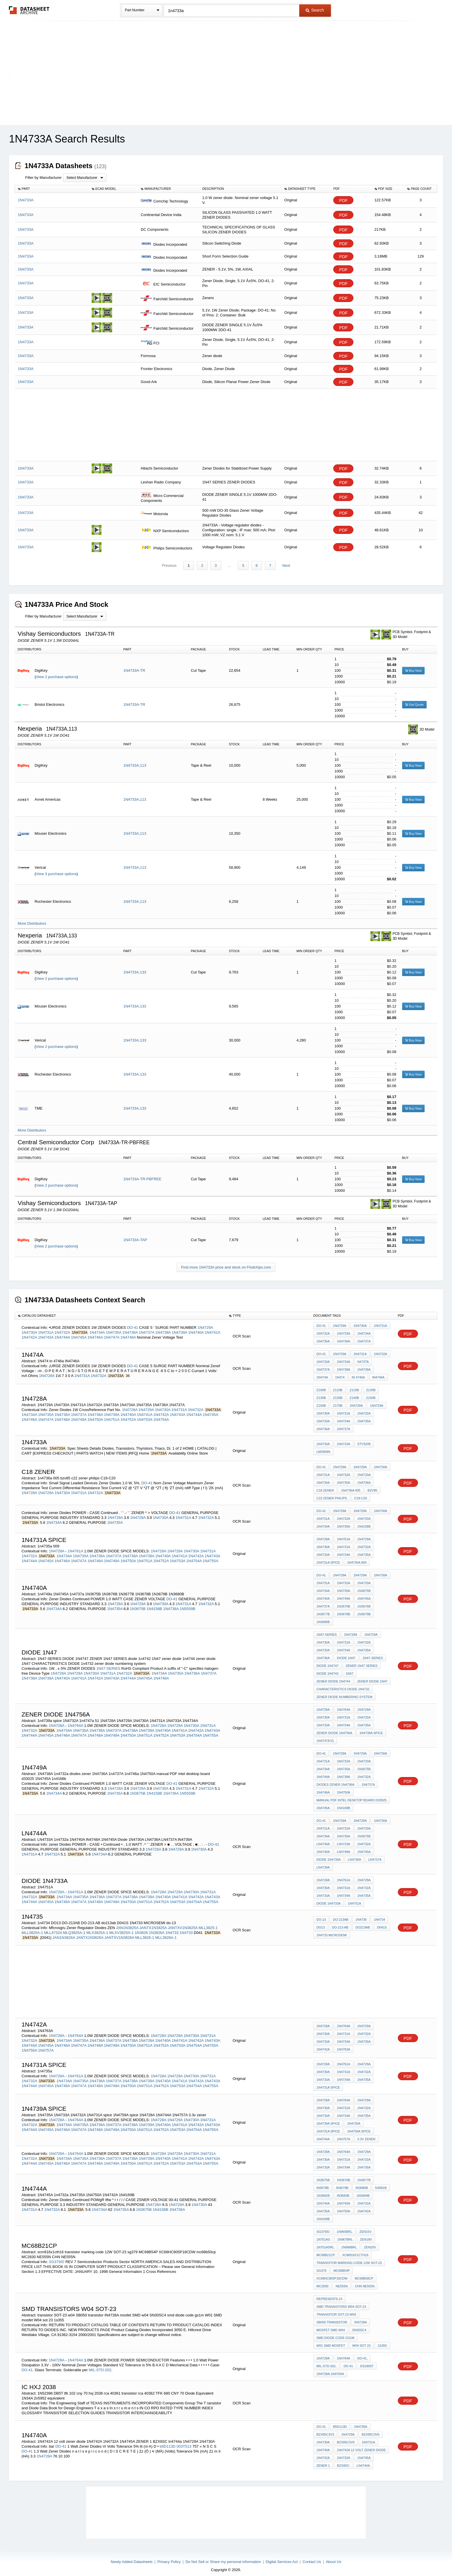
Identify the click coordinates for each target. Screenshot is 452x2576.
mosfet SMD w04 (331, 2325)
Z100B (321, 1385)
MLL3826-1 (144, 1932)
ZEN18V (366, 2234)
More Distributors (32, 918)
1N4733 (172, 1927)
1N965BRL (344, 2226)
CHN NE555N (364, 2281)
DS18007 (366, 2361)
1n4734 (379, 1914)
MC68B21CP (326, 2250)
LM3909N (323, 1446)
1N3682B (323, 2190)
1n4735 (361, 1914)
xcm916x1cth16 (355, 2250)
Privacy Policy (169, 2556)
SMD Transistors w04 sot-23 (341, 2301)
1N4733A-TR (134, 665)
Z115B (354, 1385)
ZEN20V (370, 2242)
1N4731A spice (328, 1557)
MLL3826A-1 (165, 1932)
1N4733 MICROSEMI (332, 1930)
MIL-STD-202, (100, 2365)
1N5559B (187, 1603)
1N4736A (130, 1327)
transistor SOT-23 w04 (336, 2309)
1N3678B (343, 1609)
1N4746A (95, 1332)
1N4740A (196, 1327)
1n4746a (323, 1787)
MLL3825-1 (208, 1922)
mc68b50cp (364, 2273)
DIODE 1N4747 (327, 1660)
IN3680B (361, 2182)
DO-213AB (340, 1914)
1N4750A (95, 1414)
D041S (382, 1922)
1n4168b (343, 1802)
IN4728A (360, 2317)
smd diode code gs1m (335, 2332)
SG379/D (56, 2256)
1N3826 (141, 1927)
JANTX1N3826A (89, 1932)
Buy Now (413, 665)
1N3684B (363, 2190)
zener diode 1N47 (372, 1676)
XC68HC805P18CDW (332, 2273)
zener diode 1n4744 (333, 1676)
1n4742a (323, 2044)
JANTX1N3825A (153, 1922)
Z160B (321, 1400)
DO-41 (133, 1322)
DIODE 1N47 (346, 1652)
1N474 (339, 1372)
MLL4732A (53, 1927)
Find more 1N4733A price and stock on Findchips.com (226, 1262)
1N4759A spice (358, 2126)
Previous (169, 560)
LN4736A (354, 1854)
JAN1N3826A (63, 1932)
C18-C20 (360, 1493)
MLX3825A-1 (97, 1927)
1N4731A (46, 1327)
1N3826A (157, 1927)
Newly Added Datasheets (131, 2556)
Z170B (337, 1400)
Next (286, 560)
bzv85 (372, 1485)
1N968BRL (349, 2242)
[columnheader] (52, 189)
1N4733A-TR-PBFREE (142, 1174)
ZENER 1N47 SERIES (361, 1660)
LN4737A (374, 1854)
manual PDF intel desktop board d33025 (352, 1795)
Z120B (370, 1385)
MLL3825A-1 (32, 1927)
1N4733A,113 (134, 760)
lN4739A (323, 1862)
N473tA (363, 1356)
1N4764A (75, 1720)
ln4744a (323, 1838)
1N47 (349, 1668)
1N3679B (364, 1609)
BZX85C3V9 (346, 2437)
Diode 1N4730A (329, 1854)
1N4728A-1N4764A (330, 2368)
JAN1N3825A (127, 1922)
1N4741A (212, 1327)
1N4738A (163, 1327)
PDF (343, 200)
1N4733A (343, 1328)
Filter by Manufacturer (43, 177)
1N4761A (75, 1546)
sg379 (321, 2265)
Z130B (321, 1392)
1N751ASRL (325, 2242)
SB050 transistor (332, 2317)
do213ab (362, 1922)
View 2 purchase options (56, 671)
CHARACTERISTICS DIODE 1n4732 (343, 1684)
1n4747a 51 (325, 1735)
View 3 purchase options (56, 868)
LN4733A (343, 1838)
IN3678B (323, 2182)
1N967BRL (345, 2234)
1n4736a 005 (350, 1485)
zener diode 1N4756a (334, 1727)
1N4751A (111, 1414)
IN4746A (378, 1372)
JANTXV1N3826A (119, 1932)
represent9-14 (329, 2293)
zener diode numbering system (344, 1691)
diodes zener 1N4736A (335, 1779)
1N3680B (323, 1616)
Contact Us (312, 2556)
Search (315, 10)
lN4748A (343, 1846)
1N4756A (29, 2045)
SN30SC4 (359, 2325)
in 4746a (358, 1372)
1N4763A (343, 2044)
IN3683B (343, 2190)
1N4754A (161, 1414)
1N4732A (62, 1327)
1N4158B (364, 1521)
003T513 (183, 2441)
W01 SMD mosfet (331, 2340)
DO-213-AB (340, 1922)
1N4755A (210, 1556)
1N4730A (29, 1327)
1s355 (382, 2340)
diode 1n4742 (327, 1668)
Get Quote (414, 699)
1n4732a (364, 1771)
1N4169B (323, 2213)
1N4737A (146, 1327)
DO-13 (321, 1914)
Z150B (370, 1392)
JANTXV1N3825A (182, 1922)
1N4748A (128, 1332)
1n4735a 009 (356, 1557)
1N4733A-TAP (135, 1234)
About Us (333, 2556)
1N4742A (29, 1332)
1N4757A (46, 2045)
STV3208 (364, 1438)
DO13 (321, 1922)
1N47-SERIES (108, 1663)
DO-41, (28, 2365)
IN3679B (342, 2182)
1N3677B (323, 1609)
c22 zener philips (332, 1493)
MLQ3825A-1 (74, 1927)
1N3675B (137, 1603)
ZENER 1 (323, 2460)
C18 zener (325, 1485)
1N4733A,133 (134, 967)
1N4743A (46, 1332)
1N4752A (128, 1414)
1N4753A (144, 1414)
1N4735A (113, 1327)
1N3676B (364, 1601)
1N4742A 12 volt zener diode (361, 2444)
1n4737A (368, 1779)
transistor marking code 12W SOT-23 (349, 2257)
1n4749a (343, 1593)
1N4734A (97, 1327)
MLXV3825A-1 (121, 1927)
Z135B (337, 1392)
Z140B (354, 1392)
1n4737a (323, 1601)
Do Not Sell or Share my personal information (223, 2556)
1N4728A (130, 1404)
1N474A (322, 1372)
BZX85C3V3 (325, 2429)
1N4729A (205, 1322)
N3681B (381, 2182)
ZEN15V (365, 2226)
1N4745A (78, 1332)
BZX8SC (343, 2460)
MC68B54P (342, 2265)
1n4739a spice (371, 1727)
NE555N (342, 2281)
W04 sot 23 (361, 2340)
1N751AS (323, 2234)
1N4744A (62, 1332)
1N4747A (111, 1332)
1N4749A (78, 1414)
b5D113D (168, 2441)
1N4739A (179, 1327)
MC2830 (323, 2281)
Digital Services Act (282, 2556)
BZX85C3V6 (370, 2429)
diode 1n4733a (329, 1898)
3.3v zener (366, 2134)
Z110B (337, 1385)
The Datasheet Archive (29, 10)
